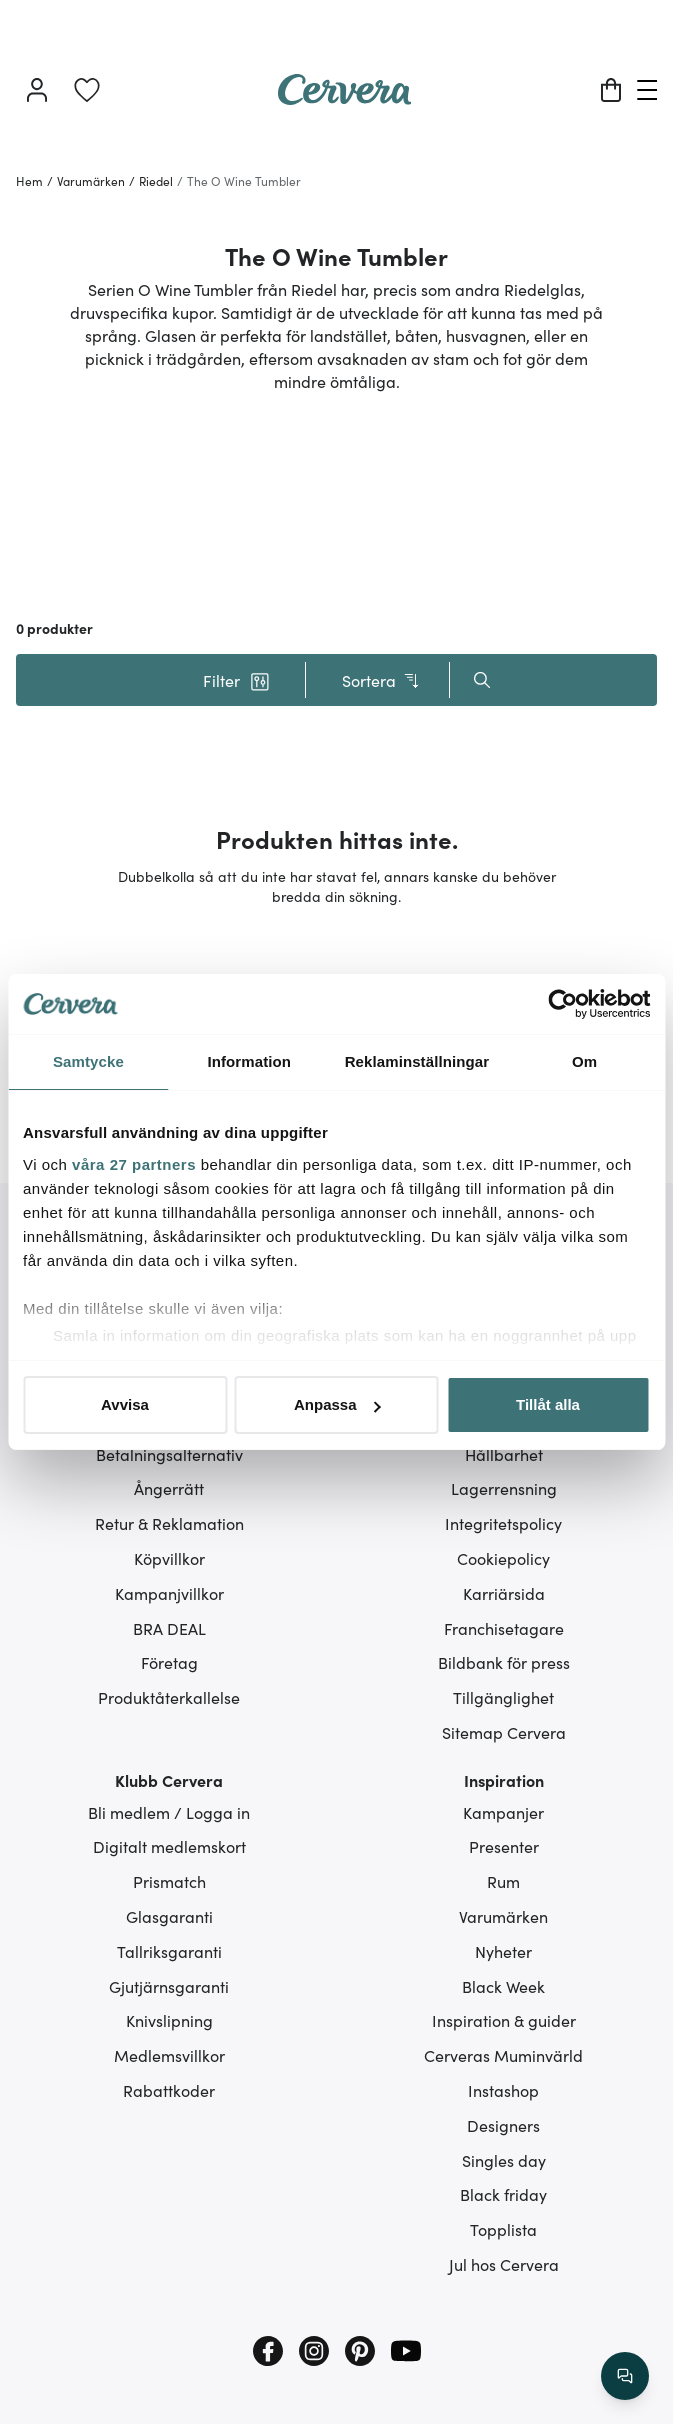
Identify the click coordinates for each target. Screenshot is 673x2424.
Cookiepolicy (503, 1558)
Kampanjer (503, 1812)
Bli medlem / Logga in (169, 1812)
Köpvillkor (169, 1558)
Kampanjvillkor (169, 1593)
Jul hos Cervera (504, 2264)
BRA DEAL (169, 1628)
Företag (169, 1662)
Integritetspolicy (503, 1523)
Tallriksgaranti (169, 1951)
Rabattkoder (169, 2090)
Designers (503, 2125)
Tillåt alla (548, 1404)
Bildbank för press (504, 1662)
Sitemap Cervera (504, 1732)
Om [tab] (584, 1061)
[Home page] (345, 98)
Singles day (504, 2160)
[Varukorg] (611, 90)
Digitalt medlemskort (169, 1846)
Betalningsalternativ (169, 1454)
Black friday (503, 2194)
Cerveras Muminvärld (503, 2055)
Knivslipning (169, 2020)
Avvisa (125, 1404)
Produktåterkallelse (169, 1697)
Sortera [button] (381, 680)
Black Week (503, 1986)
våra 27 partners (134, 1164)
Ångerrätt (169, 1488)
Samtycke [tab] (88, 1061)
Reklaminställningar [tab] (417, 1061)
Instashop (503, 2090)
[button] (237, 680)
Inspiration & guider (504, 2020)
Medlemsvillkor (169, 2055)
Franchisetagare (504, 1628)
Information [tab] (249, 1061)
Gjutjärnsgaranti (169, 1986)
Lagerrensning (504, 1488)
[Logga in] (37, 90)
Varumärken (503, 1916)
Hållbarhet (504, 1454)
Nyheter (503, 1951)
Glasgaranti (169, 1916)
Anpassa (337, 1404)
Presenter (504, 1846)
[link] (87, 90)
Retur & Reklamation (169, 1523)
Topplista (503, 2229)
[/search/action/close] (625, 2376)
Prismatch (169, 1881)
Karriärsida (504, 1593)
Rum (503, 1881)
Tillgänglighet (503, 1697)
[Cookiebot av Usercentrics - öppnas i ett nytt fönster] (562, 1004)
